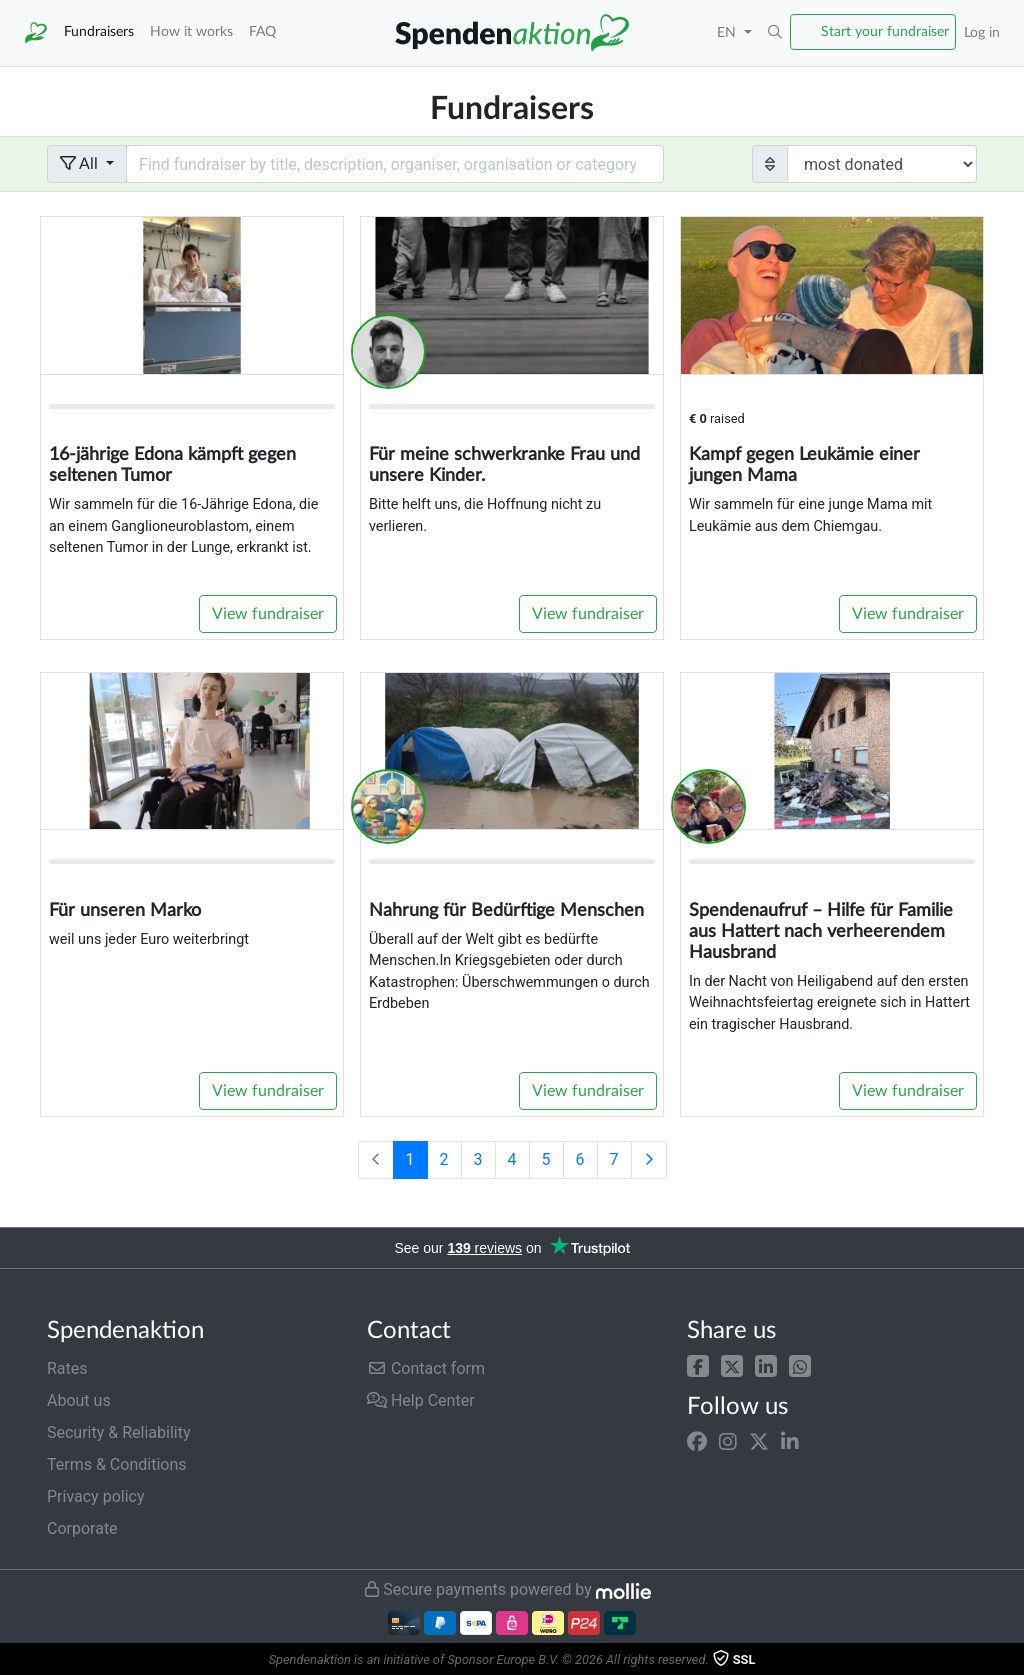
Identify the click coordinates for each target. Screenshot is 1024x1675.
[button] (698, 1364)
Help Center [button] (421, 1400)
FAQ (262, 31)
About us (79, 1400)
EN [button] (728, 32)
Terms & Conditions (117, 1464)
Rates (67, 1368)
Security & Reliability (118, 1432)
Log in (982, 32)
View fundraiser (268, 614)
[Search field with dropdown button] (395, 164)
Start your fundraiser (885, 31)
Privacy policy (96, 1496)
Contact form (426, 1368)
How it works (191, 31)
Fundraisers (99, 31)
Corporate (82, 1528)
